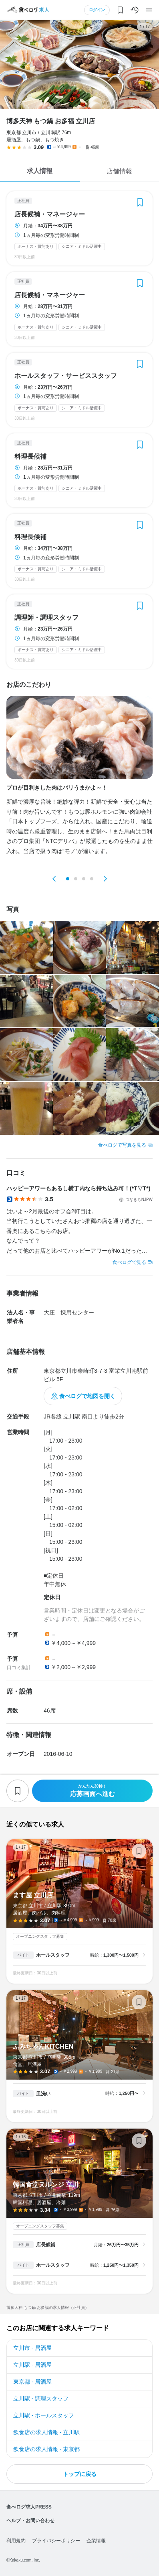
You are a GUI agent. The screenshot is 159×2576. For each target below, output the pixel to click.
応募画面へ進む (92, 1790)
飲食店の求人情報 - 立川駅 (46, 2432)
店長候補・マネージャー (49, 214)
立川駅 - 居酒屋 (32, 2365)
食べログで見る (129, 1262)
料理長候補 (30, 456)
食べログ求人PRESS (29, 2507)
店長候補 (45, 2244)
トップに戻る (80, 2474)
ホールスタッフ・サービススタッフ (65, 376)
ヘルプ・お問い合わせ (30, 2520)
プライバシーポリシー (56, 2540)
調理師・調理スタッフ (46, 617)
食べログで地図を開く (87, 1396)
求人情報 (39, 170)
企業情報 (96, 2540)
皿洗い (43, 2093)
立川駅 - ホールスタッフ (43, 2415)
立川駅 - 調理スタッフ (40, 2398)
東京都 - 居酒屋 (32, 2381)
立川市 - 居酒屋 (32, 2348)
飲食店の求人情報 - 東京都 (46, 2449)
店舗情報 (119, 171)
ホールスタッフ (53, 1955)
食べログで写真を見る (122, 1145)
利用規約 (16, 2540)
